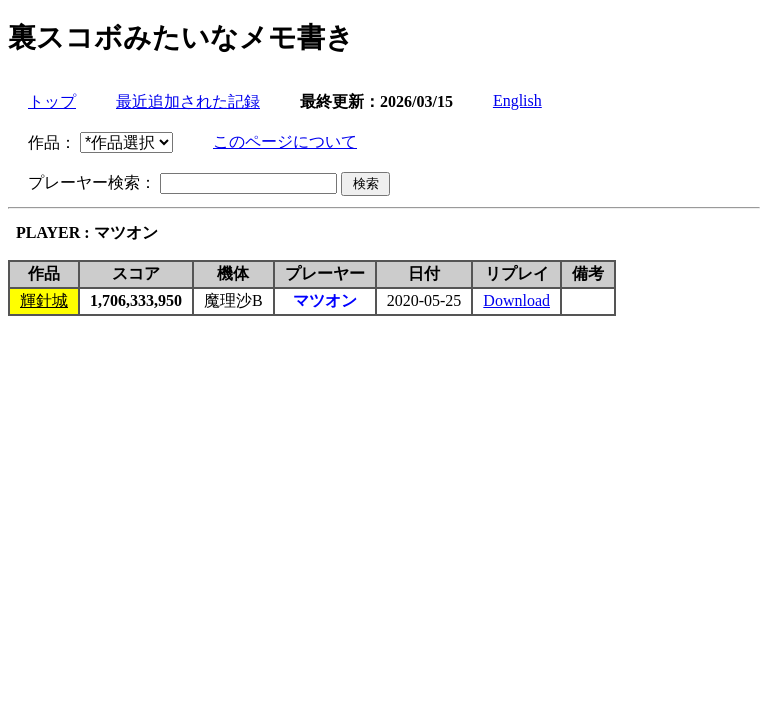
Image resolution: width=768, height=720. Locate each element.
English (517, 100)
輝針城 (44, 300)
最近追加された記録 (188, 101)
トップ (52, 101)
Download (516, 300)
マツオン (325, 300)
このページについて (285, 141)
